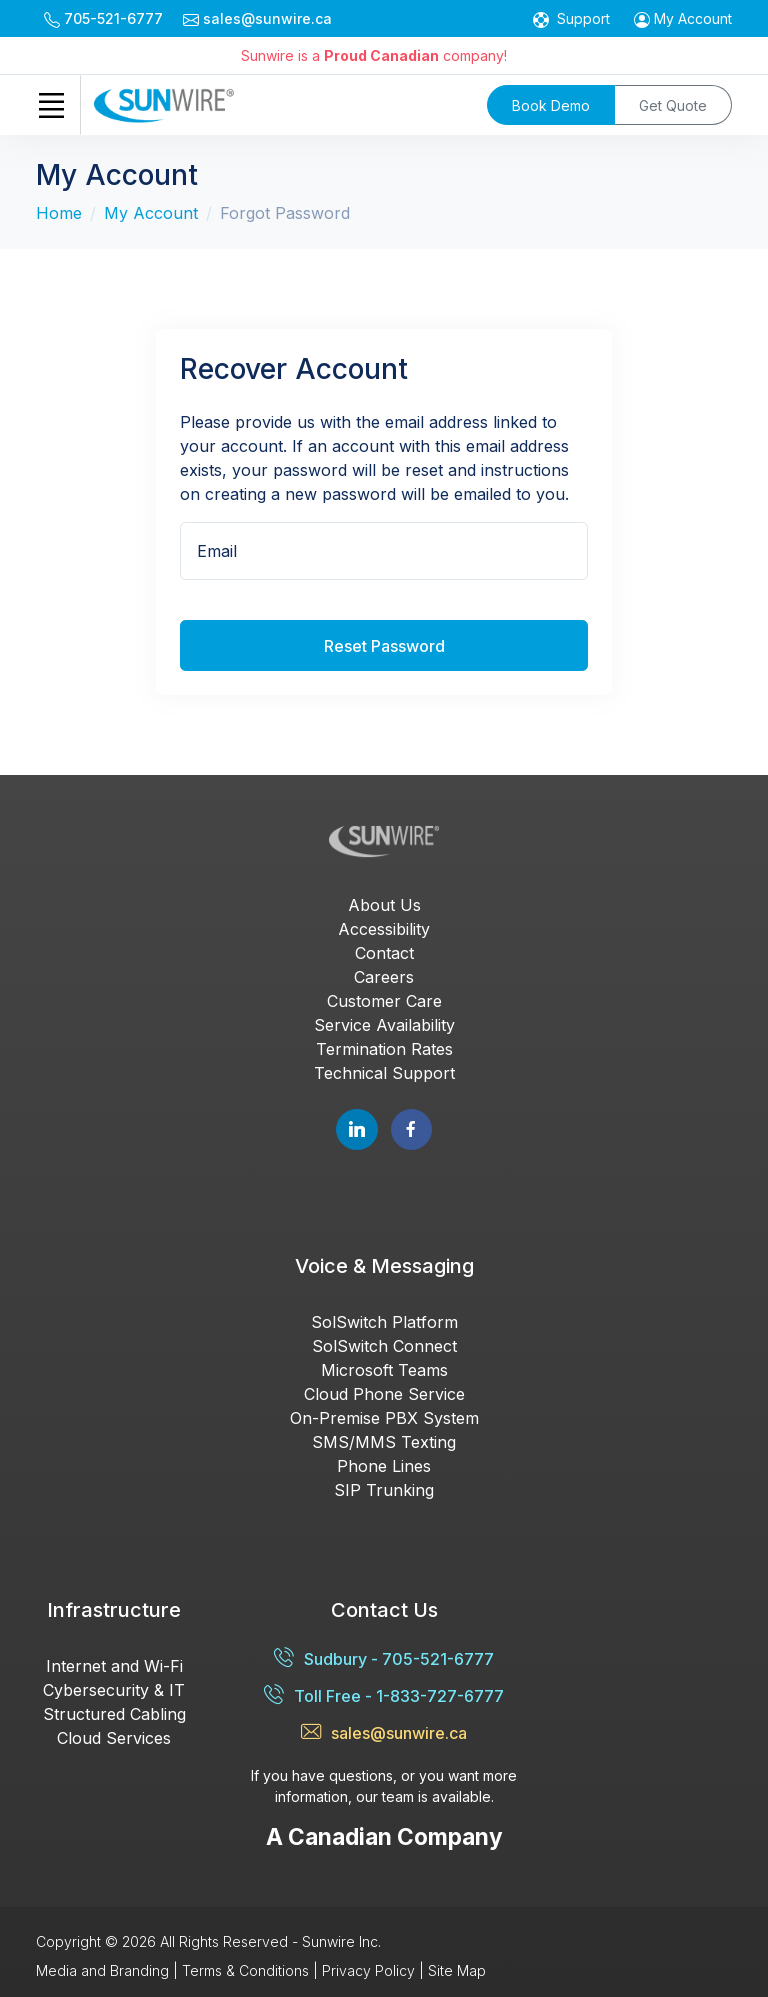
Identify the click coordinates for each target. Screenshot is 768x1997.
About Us (384, 905)
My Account (151, 213)
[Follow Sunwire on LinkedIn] (356, 1129)
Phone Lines (384, 1466)
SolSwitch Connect (384, 1346)
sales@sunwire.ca (384, 1732)
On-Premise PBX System (384, 1418)
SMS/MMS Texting (384, 1442)
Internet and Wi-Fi (114, 1666)
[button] (683, 18)
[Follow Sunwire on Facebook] (411, 1129)
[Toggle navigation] (51, 105)
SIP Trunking (384, 1490)
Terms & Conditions (245, 1970)
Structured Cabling (114, 1714)
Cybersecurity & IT (114, 1690)
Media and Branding (102, 1970)
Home (59, 213)
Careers (384, 977)
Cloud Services (114, 1738)
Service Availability (384, 1025)
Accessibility (384, 929)
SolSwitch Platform (384, 1322)
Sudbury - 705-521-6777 (384, 1658)
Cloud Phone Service (384, 1394)
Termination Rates (384, 1049)
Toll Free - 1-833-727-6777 (384, 1695)
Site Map (457, 1970)
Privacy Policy (368, 1970)
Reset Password (384, 646)
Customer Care (384, 1001)
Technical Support (384, 1073)
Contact (384, 953)
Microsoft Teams (384, 1370)
